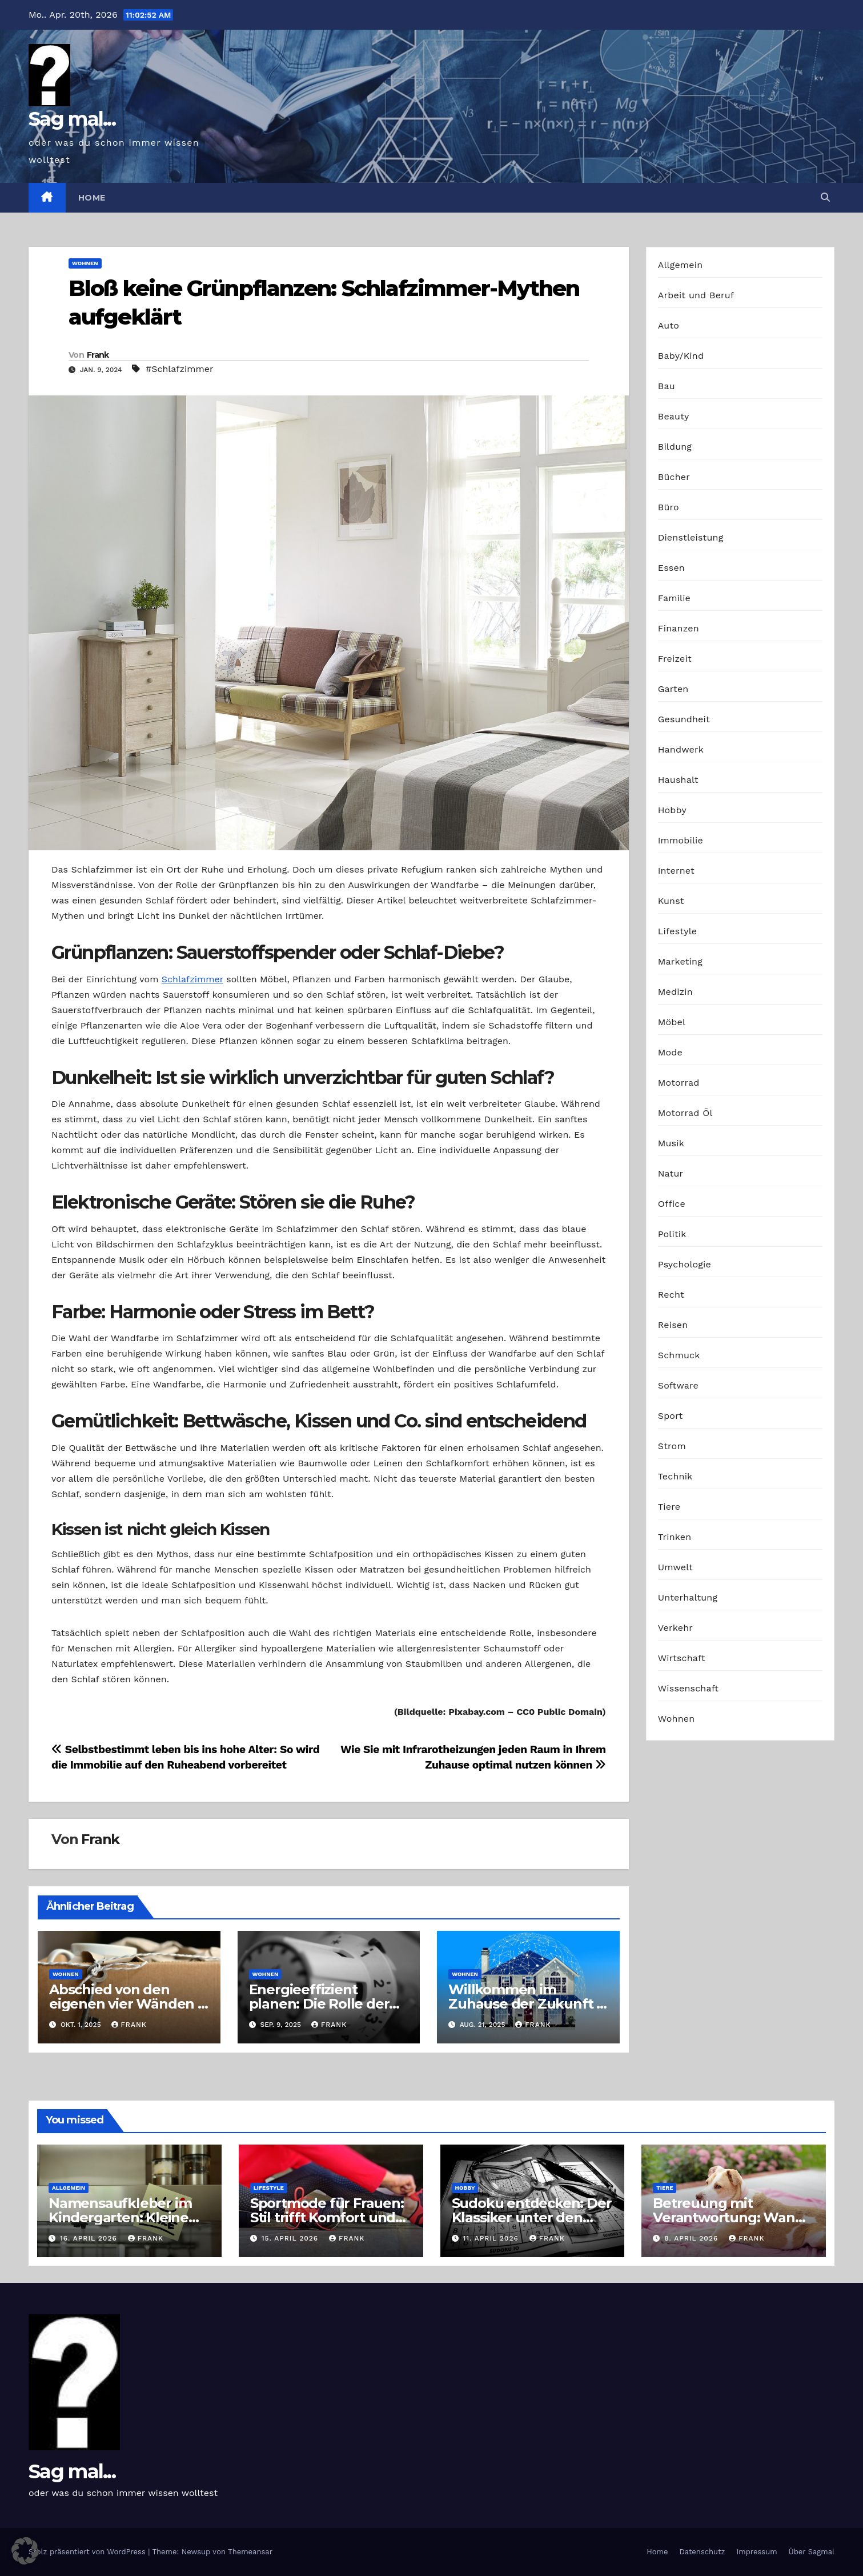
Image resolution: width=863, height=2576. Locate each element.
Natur (671, 1173)
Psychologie (684, 1264)
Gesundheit (684, 719)
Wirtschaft (681, 1658)
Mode (670, 1052)
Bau (666, 386)
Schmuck (679, 1355)
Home (92, 198)
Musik (671, 1143)
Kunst (671, 900)
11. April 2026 (492, 2238)
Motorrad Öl (685, 1112)
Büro (668, 507)
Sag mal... (72, 119)
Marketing (680, 961)
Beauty (673, 416)
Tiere (669, 1506)
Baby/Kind (681, 355)
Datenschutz (702, 2551)
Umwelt (675, 1567)
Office (671, 1203)
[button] (825, 197)
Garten (673, 688)
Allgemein (680, 264)
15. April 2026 (291, 2238)
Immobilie (680, 840)
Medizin (675, 991)
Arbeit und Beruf (696, 295)
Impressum (757, 2551)
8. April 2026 (692, 2238)
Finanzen (678, 628)
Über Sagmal (811, 2551)
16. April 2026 (90, 2238)
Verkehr (675, 1627)
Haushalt (678, 779)
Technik (675, 1476)
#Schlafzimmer (180, 368)
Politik (672, 1234)
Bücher (674, 476)
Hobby (672, 810)
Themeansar (250, 2551)
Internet (676, 870)
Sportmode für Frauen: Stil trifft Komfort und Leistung (327, 2217)
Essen (671, 567)
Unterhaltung (687, 1597)
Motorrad (679, 1082)
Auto (668, 325)
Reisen (673, 1324)
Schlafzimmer (192, 979)
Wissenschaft (688, 1688)
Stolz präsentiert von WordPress (88, 2551)
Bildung (675, 446)
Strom (672, 1446)
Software (678, 1385)
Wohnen (85, 263)
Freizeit (675, 658)
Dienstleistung (691, 537)
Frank (98, 355)
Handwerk (681, 749)
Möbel (671, 1022)
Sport (670, 1415)
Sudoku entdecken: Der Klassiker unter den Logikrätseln (532, 2217)
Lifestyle (677, 931)
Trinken (675, 1536)
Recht (671, 1294)
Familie (674, 598)
